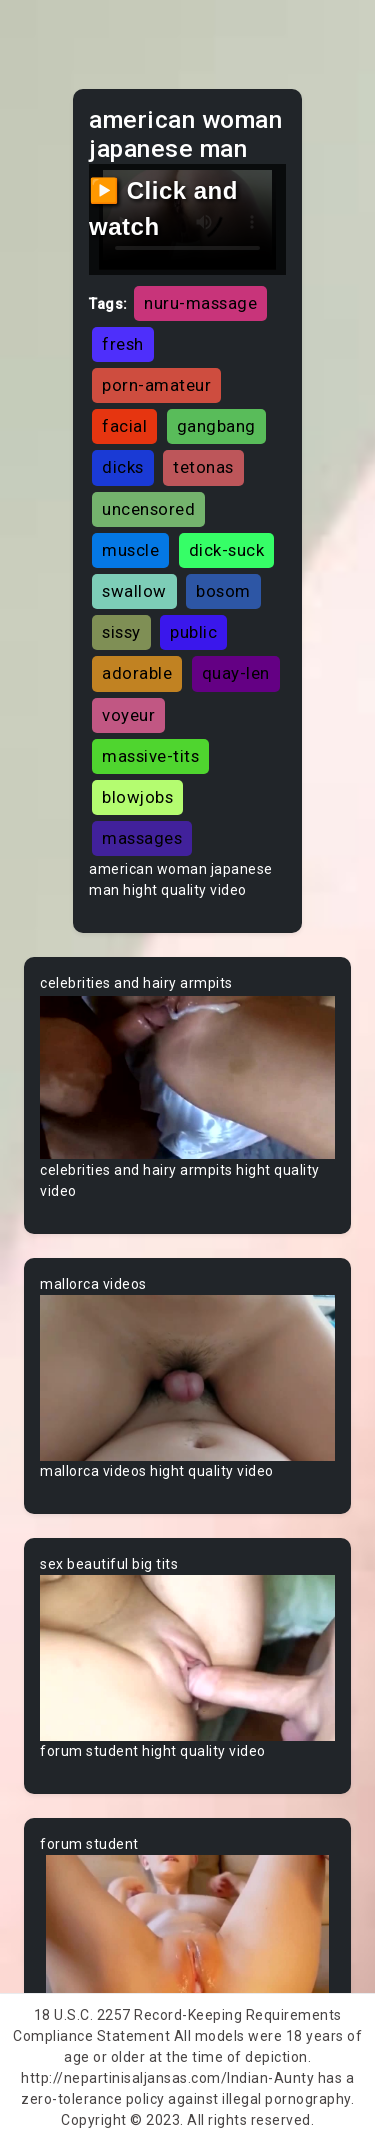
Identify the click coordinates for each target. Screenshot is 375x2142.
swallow (134, 591)
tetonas (203, 467)
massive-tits (150, 756)
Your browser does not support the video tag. (187, 1077)
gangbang (216, 426)
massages (142, 838)
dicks (123, 467)
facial (124, 426)
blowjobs (137, 797)
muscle (130, 550)
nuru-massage (200, 303)
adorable (137, 673)
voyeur (128, 715)
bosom (223, 591)
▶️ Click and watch (163, 208)
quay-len (236, 673)
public (193, 632)
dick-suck (227, 550)
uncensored (148, 509)
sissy (121, 632)
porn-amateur (156, 385)
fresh (123, 344)
